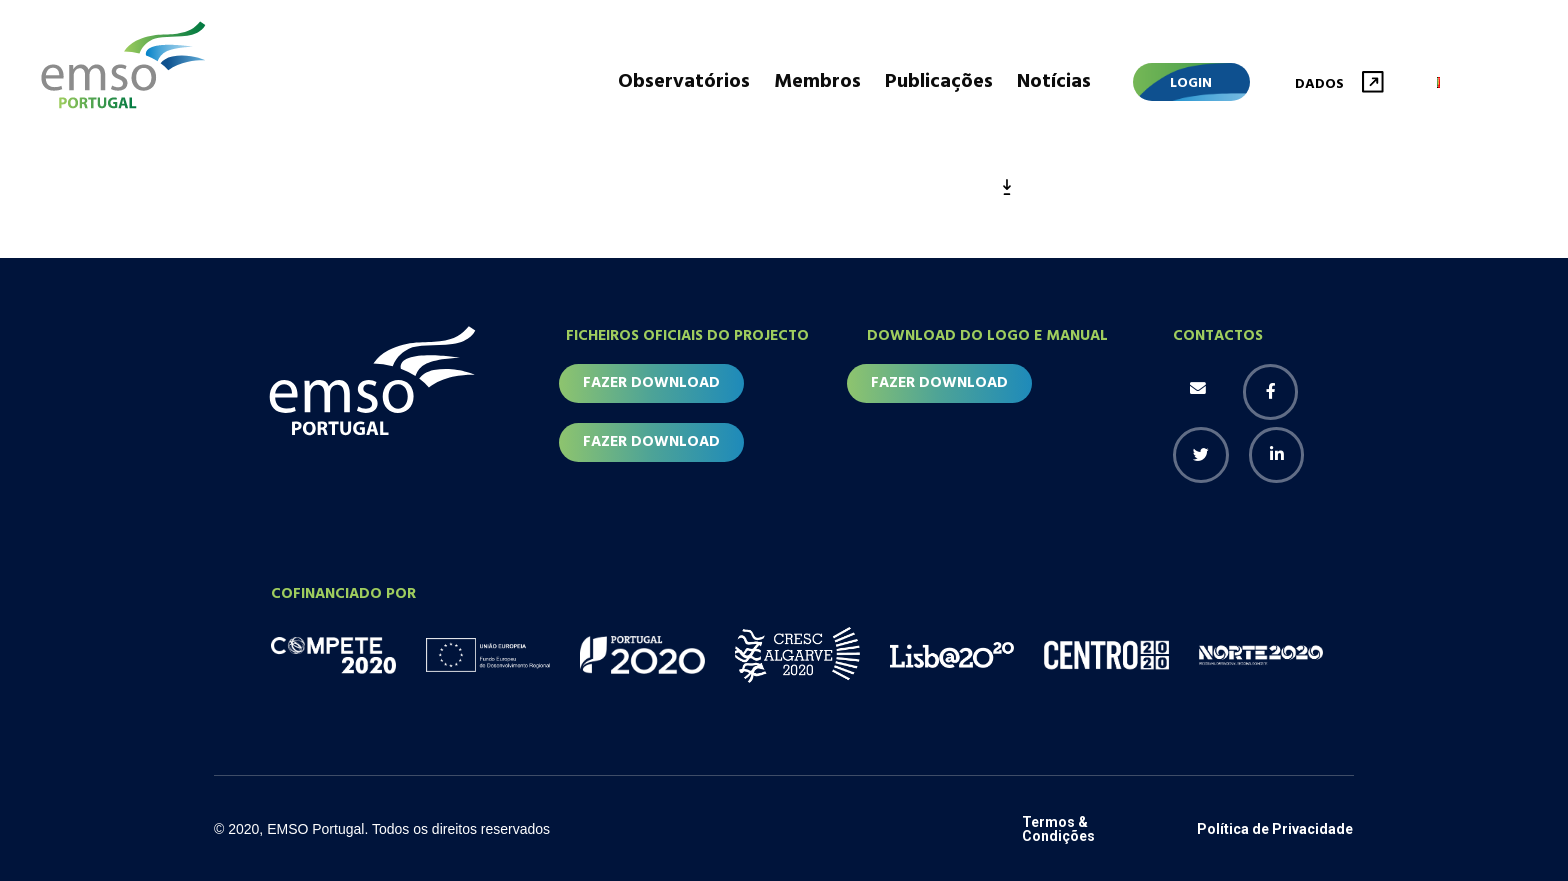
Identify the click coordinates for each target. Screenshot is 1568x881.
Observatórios (684, 82)
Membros (817, 82)
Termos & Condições (1058, 829)
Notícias (1054, 82)
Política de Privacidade (1275, 829)
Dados (1319, 84)
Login (1191, 83)
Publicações (939, 82)
